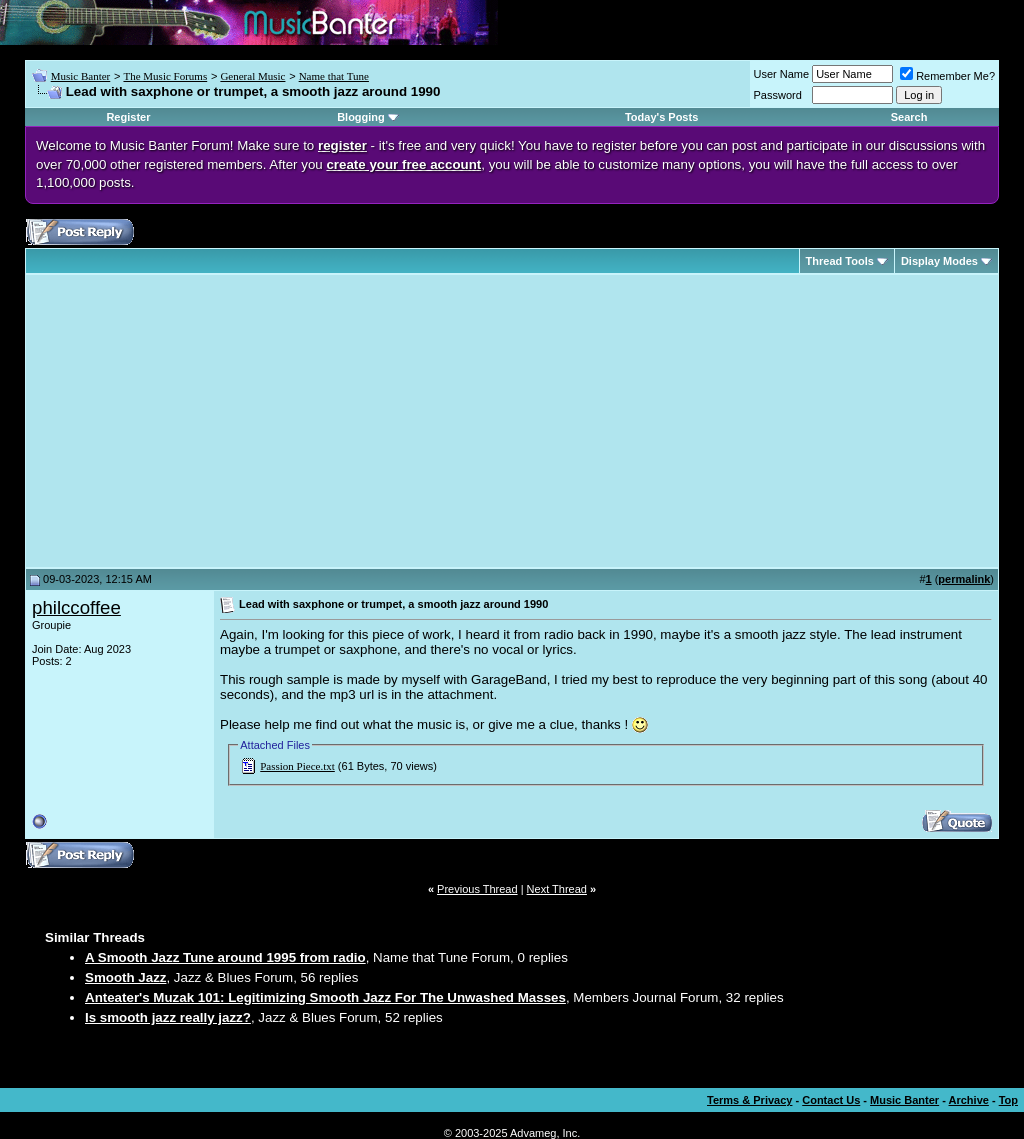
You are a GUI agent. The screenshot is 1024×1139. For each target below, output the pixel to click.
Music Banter (81, 76)
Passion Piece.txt (297, 766)
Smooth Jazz (125, 977)
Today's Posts (661, 117)
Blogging (361, 117)
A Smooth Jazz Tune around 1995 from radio (225, 957)
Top (1008, 1100)
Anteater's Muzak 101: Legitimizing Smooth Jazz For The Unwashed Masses (325, 997)
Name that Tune (334, 76)
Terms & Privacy (749, 1100)
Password (778, 95)
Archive (969, 1100)
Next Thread (557, 889)
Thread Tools (840, 261)
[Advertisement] (200, 421)
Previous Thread (477, 889)
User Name (782, 74)
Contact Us (831, 1100)
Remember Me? (947, 76)
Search (909, 117)
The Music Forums (165, 76)
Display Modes (939, 261)
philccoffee (76, 607)
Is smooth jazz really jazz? (168, 1017)
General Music (252, 76)
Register (128, 117)
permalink (964, 579)
